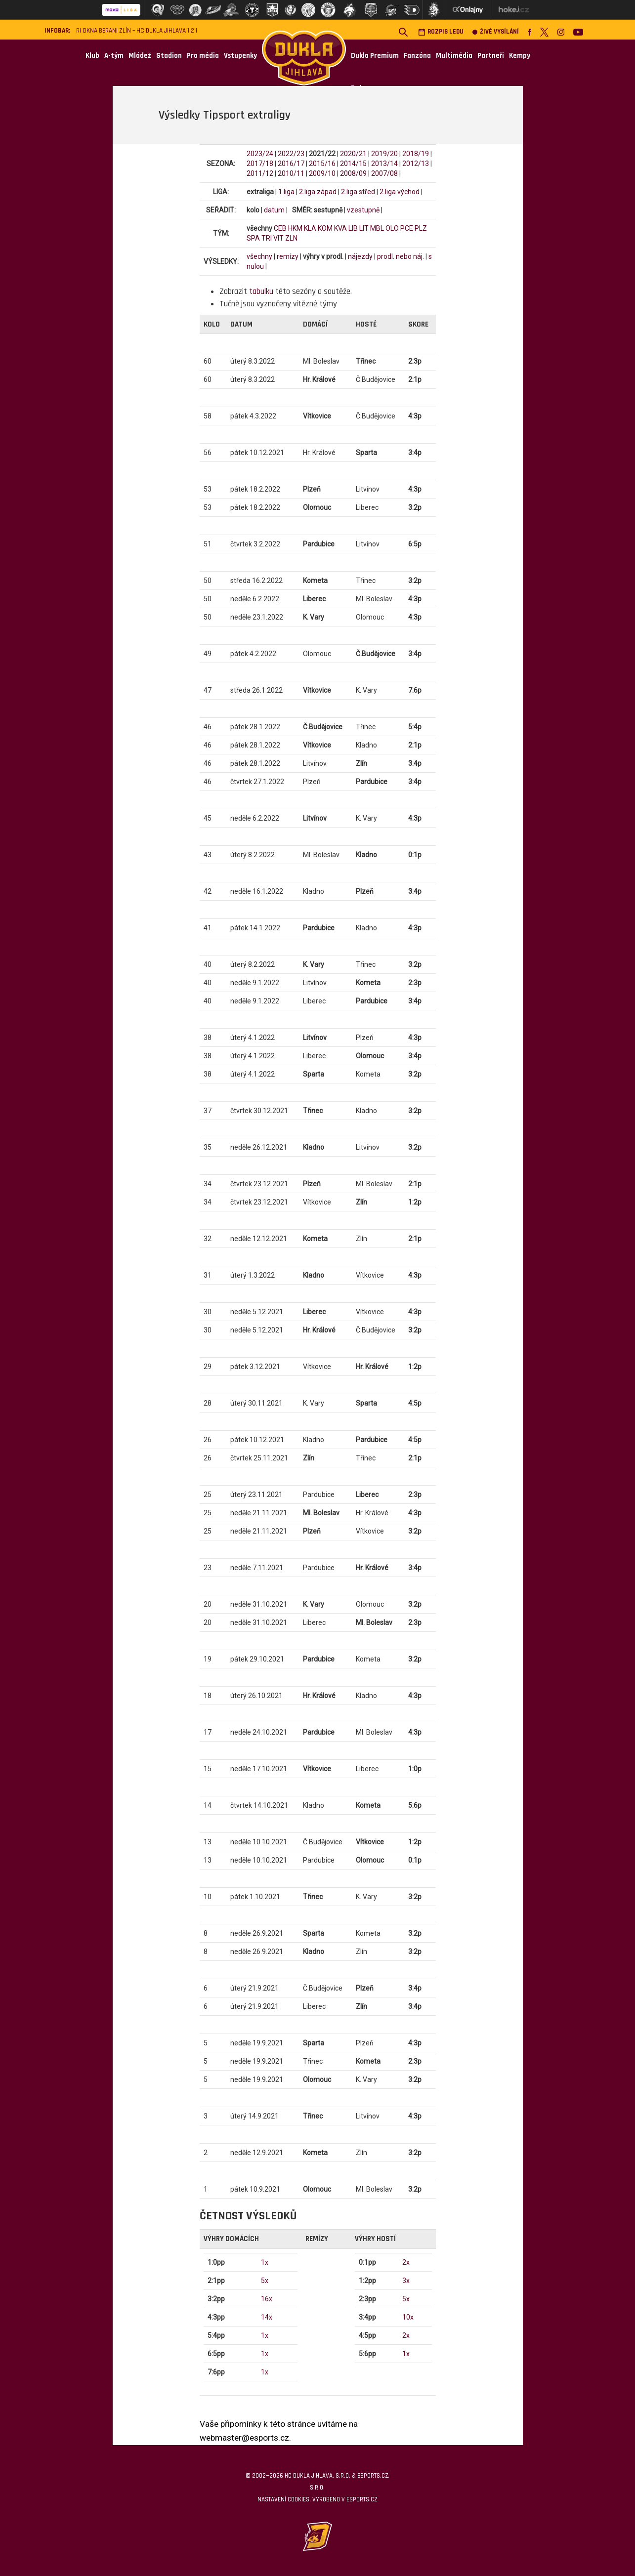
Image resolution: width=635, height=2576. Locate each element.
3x (406, 2281)
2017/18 (260, 163)
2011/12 (260, 173)
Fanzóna (417, 55)
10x (408, 2317)
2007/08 (384, 173)
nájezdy (360, 256)
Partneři (490, 55)
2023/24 (260, 154)
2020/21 (353, 154)
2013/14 (384, 163)
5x (264, 2281)
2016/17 (291, 163)
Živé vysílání (495, 32)
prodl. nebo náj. (400, 256)
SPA (253, 238)
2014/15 (353, 163)
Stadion (169, 55)
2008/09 (353, 173)
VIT (278, 238)
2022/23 (291, 154)
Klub (92, 55)
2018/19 (415, 154)
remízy (287, 256)
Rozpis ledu (441, 32)
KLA (310, 228)
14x (266, 2317)
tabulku (261, 291)
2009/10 (322, 173)
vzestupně (363, 210)
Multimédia (454, 55)
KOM (325, 228)
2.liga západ (318, 192)
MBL (377, 228)
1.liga (286, 192)
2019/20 (384, 154)
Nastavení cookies (283, 2499)
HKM (295, 228)
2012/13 (415, 163)
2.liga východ (400, 192)
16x (266, 2299)
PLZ (421, 228)
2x (406, 2262)
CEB (280, 228)
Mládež (139, 55)
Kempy (519, 55)
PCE (406, 228)
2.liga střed (358, 192)
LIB (353, 228)
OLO (392, 228)
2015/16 (322, 163)
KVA (340, 228)
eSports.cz (361, 2499)
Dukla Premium (375, 55)
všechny (259, 256)
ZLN (291, 238)
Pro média (203, 55)
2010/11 (291, 173)
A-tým (114, 55)
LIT (364, 228)
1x (264, 2262)
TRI (266, 238)
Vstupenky (240, 55)
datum (274, 210)
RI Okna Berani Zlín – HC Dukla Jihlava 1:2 (135, 31)
